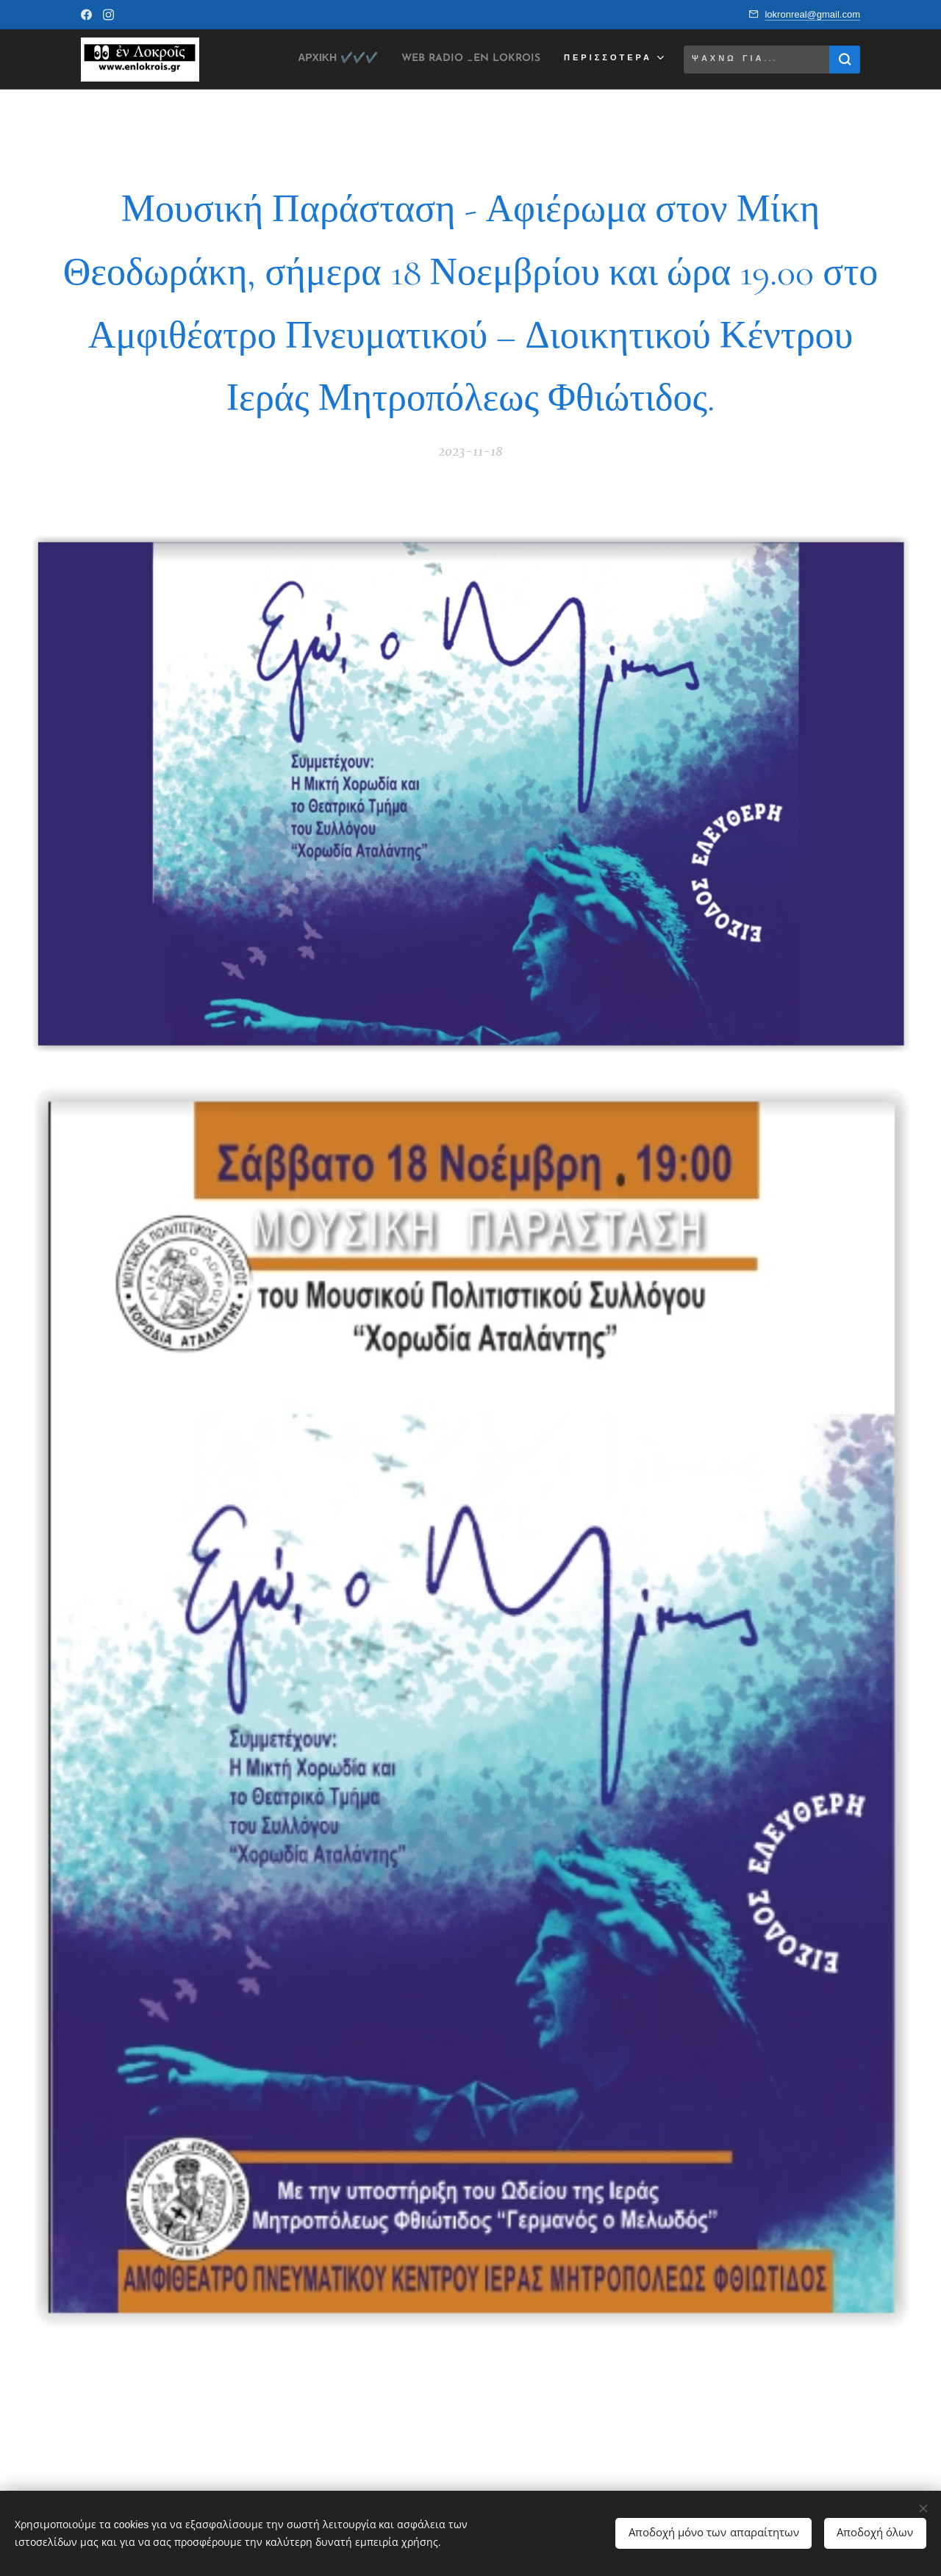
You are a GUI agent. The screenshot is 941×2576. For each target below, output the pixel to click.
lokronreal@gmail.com (812, 14)
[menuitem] (304, 59)
